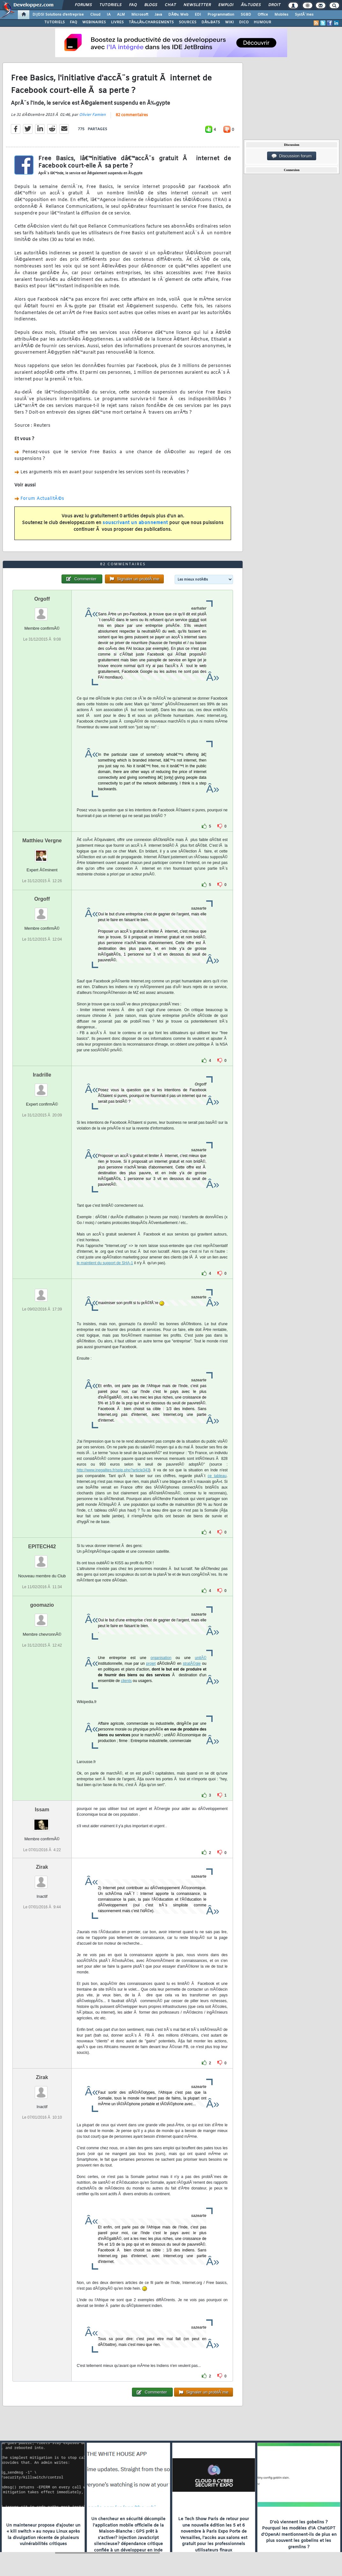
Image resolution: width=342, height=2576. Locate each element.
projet (151, 1663)
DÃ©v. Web (178, 14)
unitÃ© (200, 1658)
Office (263, 14)
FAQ (132, 5)
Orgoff (42, 599)
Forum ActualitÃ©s (42, 499)
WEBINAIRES (94, 22)
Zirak (42, 1867)
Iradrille (42, 1075)
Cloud (95, 14)
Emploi (226, 5)
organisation (160, 1658)
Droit (274, 5)
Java (158, 14)
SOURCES (187, 22)
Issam (42, 1809)
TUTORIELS (54, 22)
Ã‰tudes (250, 5)
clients (126, 1681)
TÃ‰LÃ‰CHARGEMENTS (151, 22)
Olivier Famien (92, 114)
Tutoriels (110, 5)
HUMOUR (262, 22)
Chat (170, 5)
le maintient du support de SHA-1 (105, 1263)
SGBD (246, 14)
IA (109, 14)
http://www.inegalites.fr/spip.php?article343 (113, 1470)
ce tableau (216, 1476)
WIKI (229, 22)
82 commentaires (132, 115)
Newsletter (197, 5)
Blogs (151, 5)
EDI (198, 14)
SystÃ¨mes (304, 14)
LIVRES (117, 22)
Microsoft (139, 14)
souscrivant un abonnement (135, 523)
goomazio (42, 1605)
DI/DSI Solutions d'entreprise (58, 14)
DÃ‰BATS (210, 22)
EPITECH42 (42, 1546)
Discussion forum (292, 156)
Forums (83, 5)
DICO (244, 22)
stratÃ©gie (191, 1663)
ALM (121, 14)
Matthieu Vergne (42, 840)
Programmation (220, 14)
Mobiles (281, 14)
